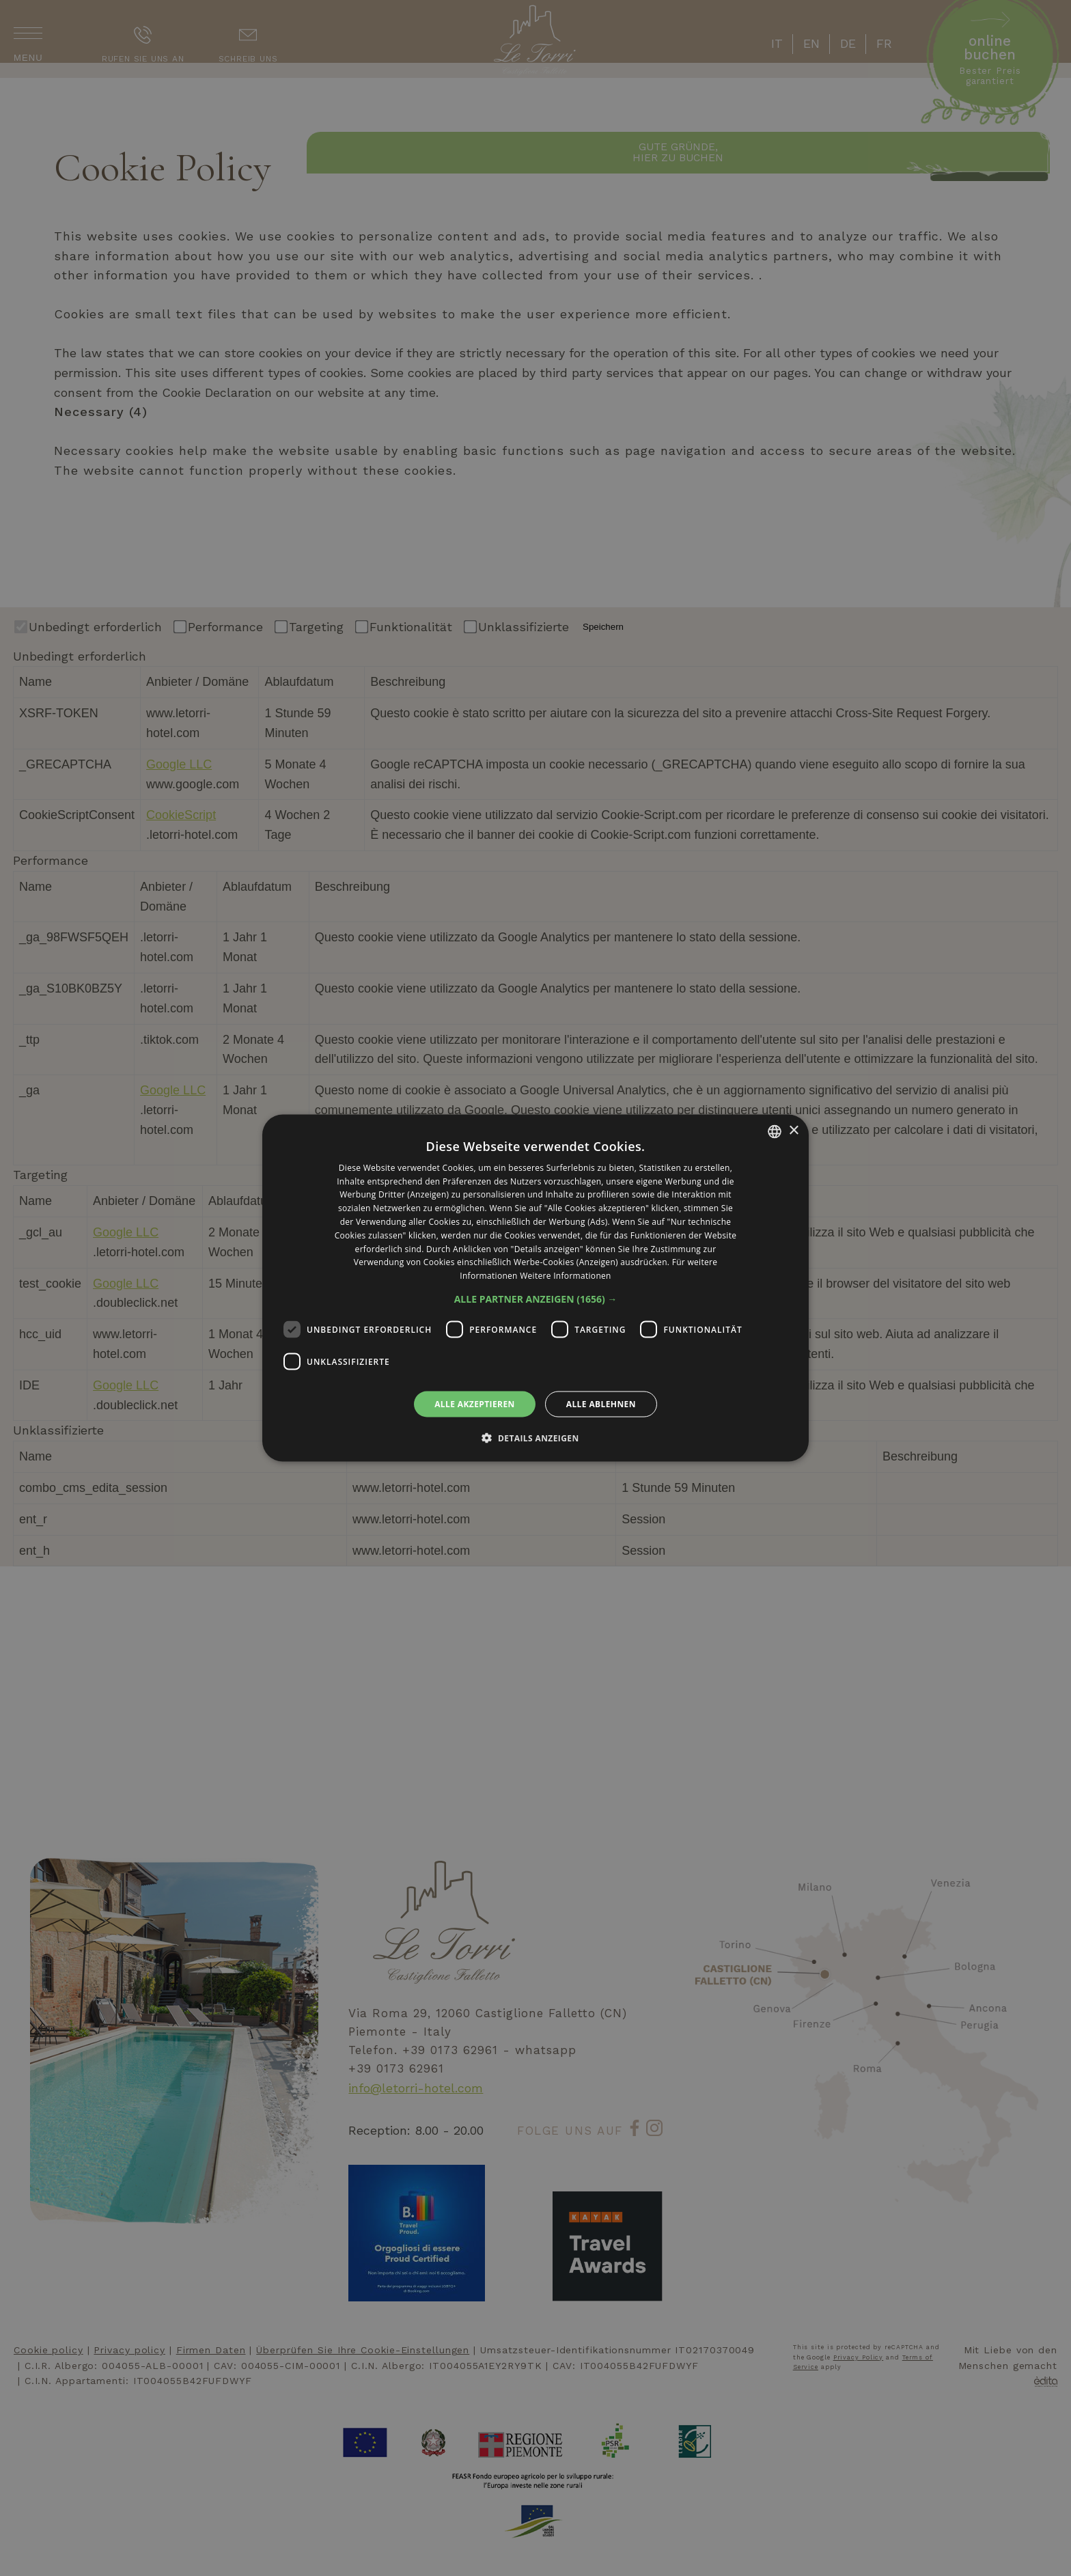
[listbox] (774, 1131)
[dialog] (535, 1288)
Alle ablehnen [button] (601, 1404)
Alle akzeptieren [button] (474, 1404)
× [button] (793, 1131)
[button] (535, 1299)
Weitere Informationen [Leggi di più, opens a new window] (565, 1276)
